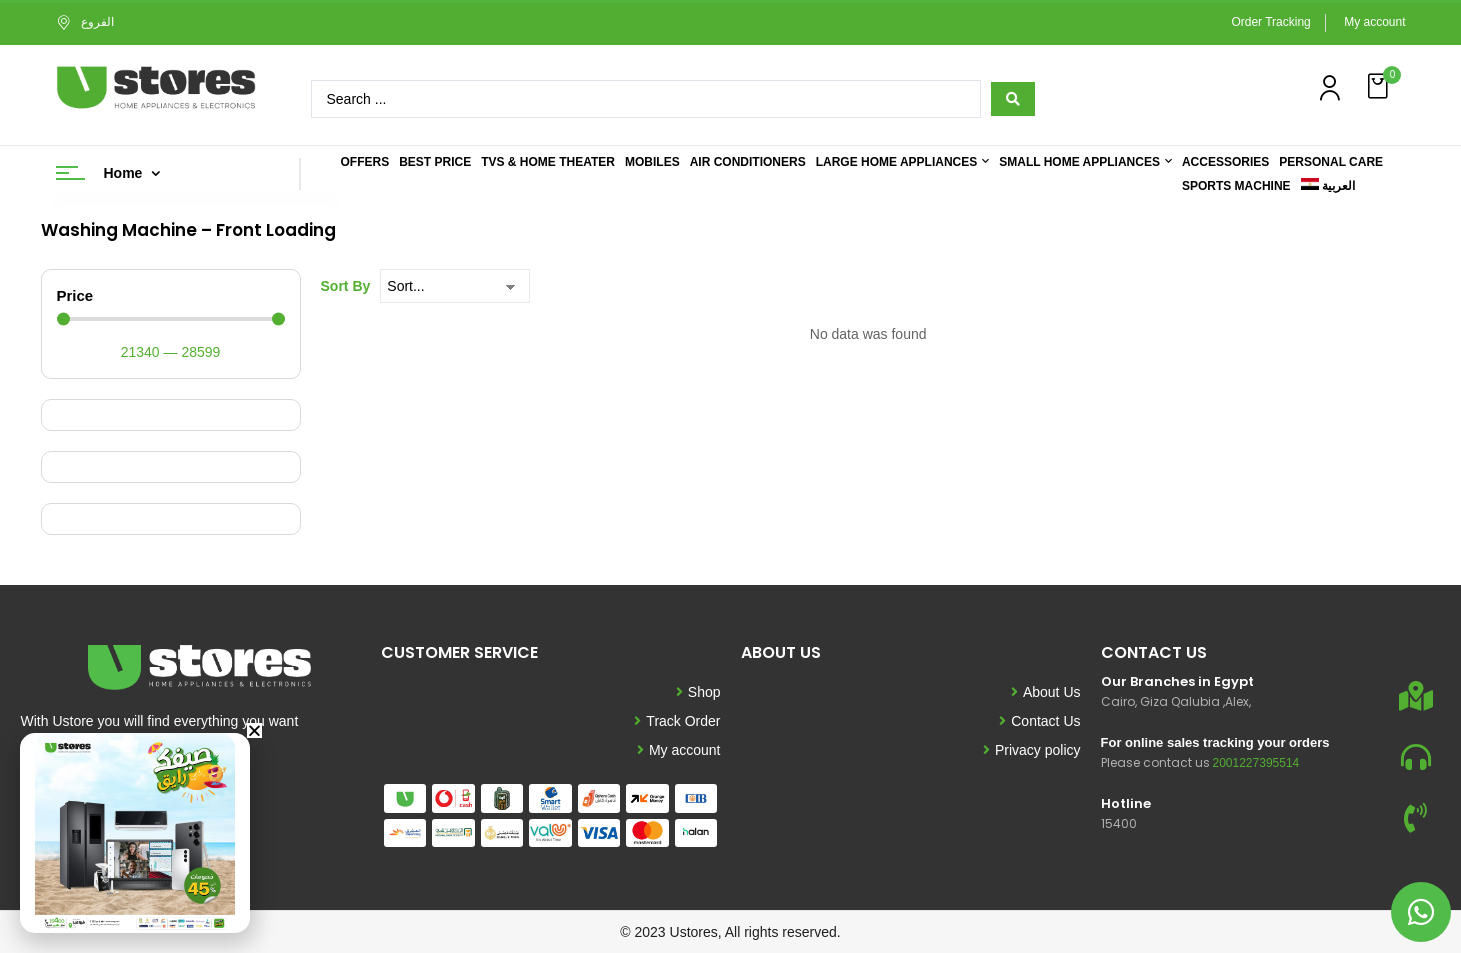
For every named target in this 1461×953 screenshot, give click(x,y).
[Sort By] (455, 286)
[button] (1380, 86)
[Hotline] (1416, 818)
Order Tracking (1270, 22)
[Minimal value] (171, 319)
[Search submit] (1013, 99)
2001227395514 (1256, 763)
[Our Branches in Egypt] (1416, 696)
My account (1374, 22)
